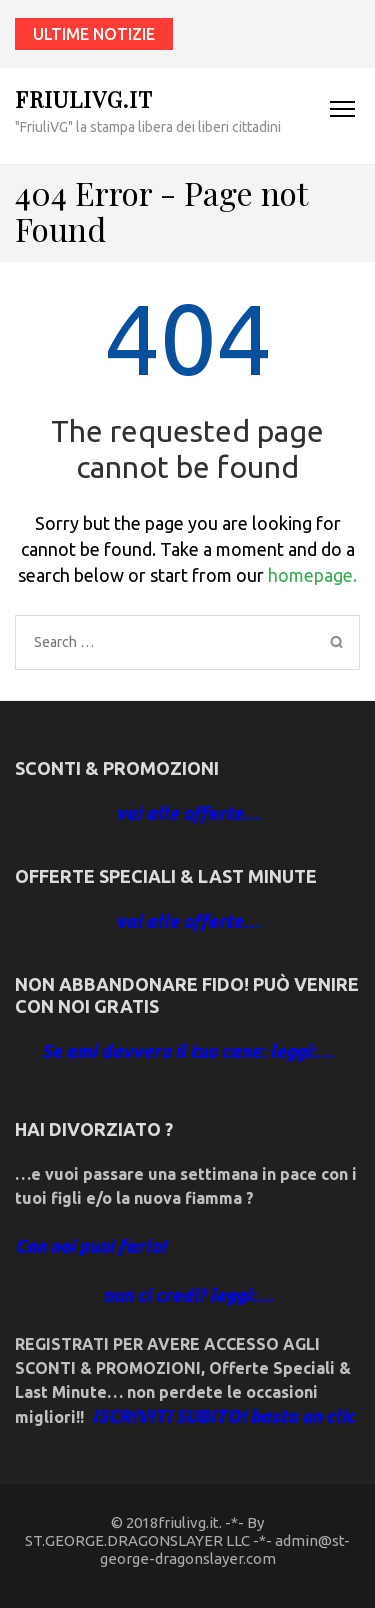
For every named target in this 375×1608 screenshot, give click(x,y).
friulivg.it (84, 99)
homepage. (312, 575)
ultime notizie (94, 34)
